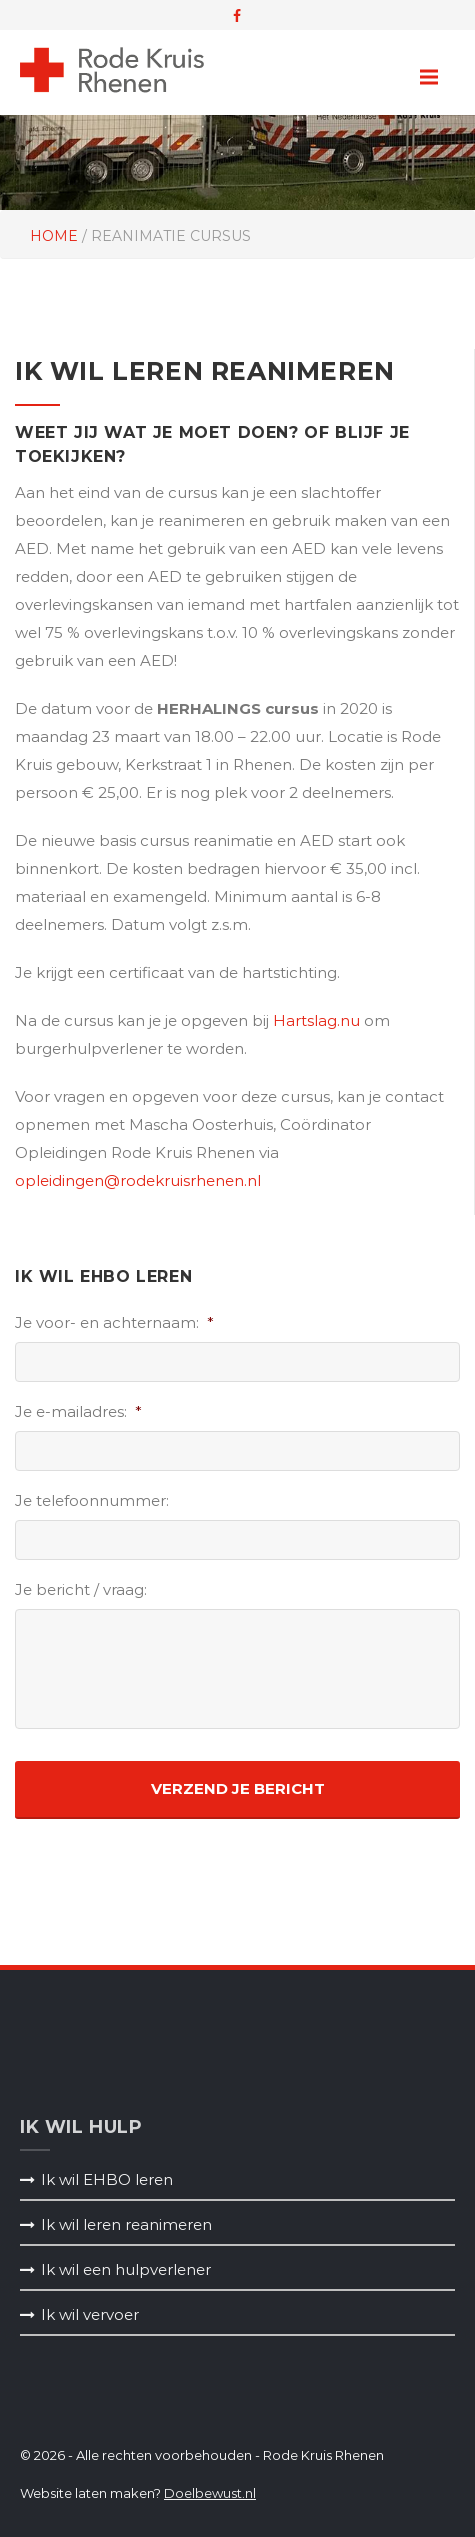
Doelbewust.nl (210, 2493)
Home (54, 236)
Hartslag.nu (316, 1020)
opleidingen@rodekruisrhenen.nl (138, 1180)
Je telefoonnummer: (92, 1500)
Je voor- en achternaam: (114, 1322)
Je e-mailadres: (78, 1411)
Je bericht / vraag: (81, 1589)
